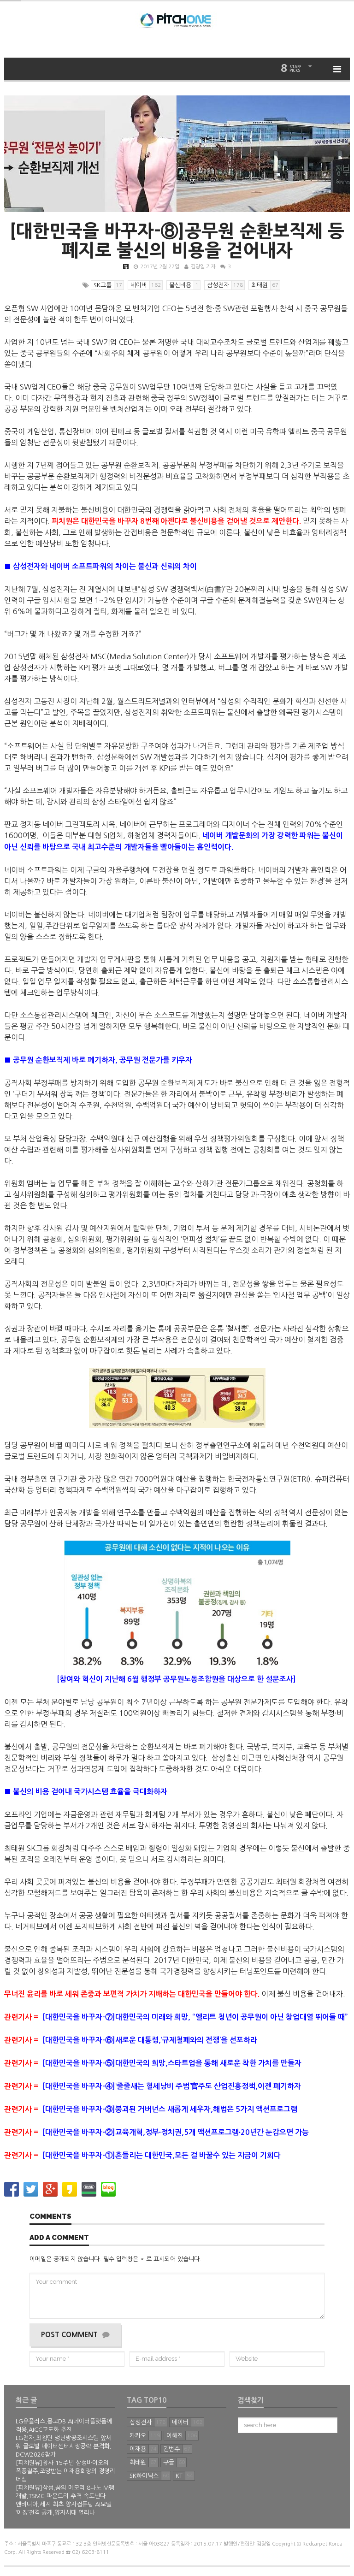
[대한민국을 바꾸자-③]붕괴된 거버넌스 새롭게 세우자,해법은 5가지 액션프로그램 (151, 2109)
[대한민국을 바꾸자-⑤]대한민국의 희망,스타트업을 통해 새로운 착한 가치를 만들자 (152, 2063)
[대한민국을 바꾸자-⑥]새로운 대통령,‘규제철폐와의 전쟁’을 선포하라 (130, 2040)
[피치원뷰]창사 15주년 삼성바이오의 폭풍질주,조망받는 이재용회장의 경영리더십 (65, 2471)
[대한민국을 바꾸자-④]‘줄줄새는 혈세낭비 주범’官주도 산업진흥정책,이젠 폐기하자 (152, 2086)
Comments (50, 2217)
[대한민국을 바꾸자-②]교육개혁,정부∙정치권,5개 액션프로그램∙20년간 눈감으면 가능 (156, 2132)
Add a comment (59, 2238)
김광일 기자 (203, 266)
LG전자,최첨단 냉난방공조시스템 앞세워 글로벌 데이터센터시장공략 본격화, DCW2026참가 (64, 2446)
